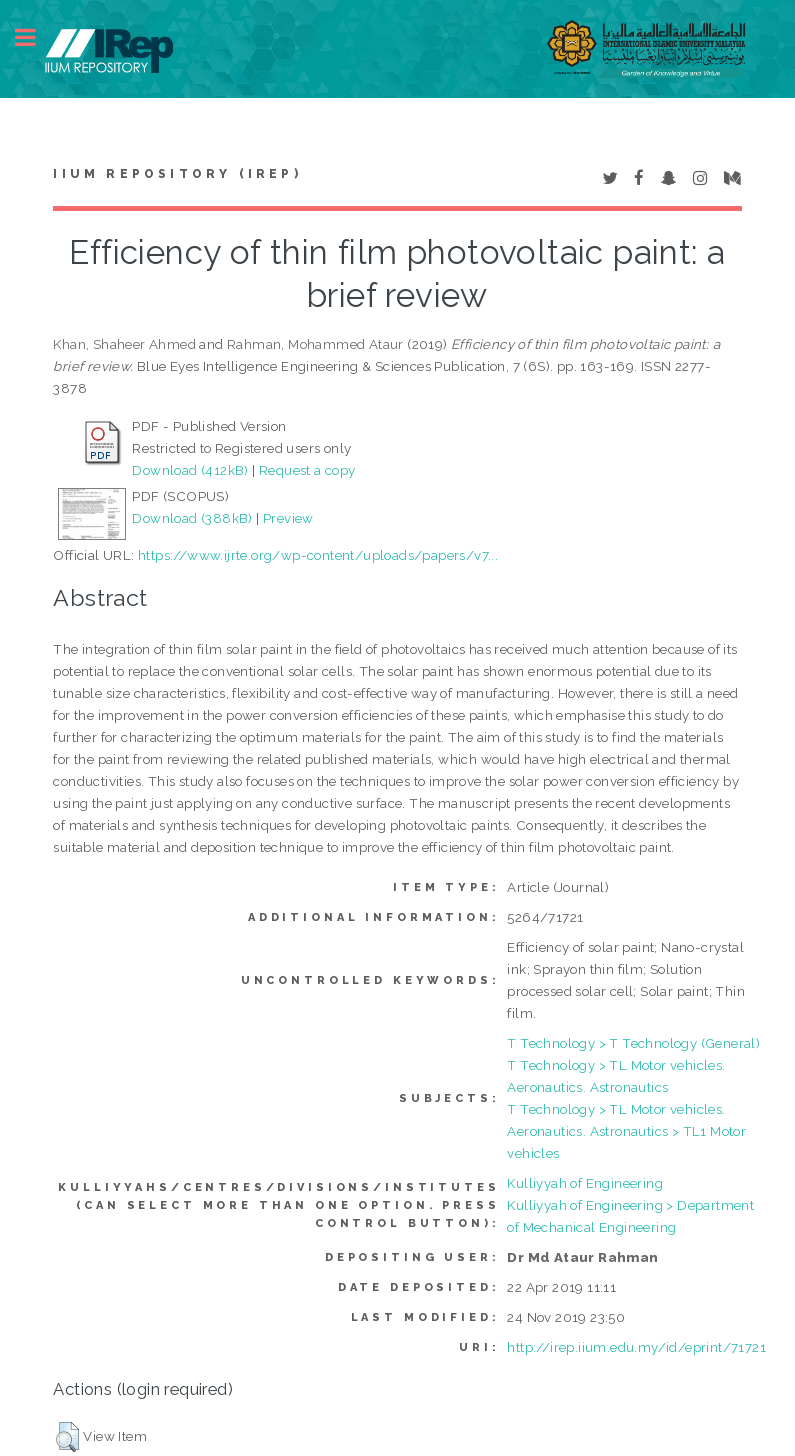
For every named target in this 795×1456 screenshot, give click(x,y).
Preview (288, 518)
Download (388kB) (192, 518)
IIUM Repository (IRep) (177, 174)
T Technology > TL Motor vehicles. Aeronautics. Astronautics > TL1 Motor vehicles (626, 1131)
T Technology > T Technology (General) (633, 1043)
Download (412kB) (190, 470)
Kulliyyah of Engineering (585, 1183)
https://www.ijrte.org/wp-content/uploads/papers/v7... (318, 555)
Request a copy (307, 470)
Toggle (36, 37)
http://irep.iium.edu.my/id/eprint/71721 (636, 1347)
